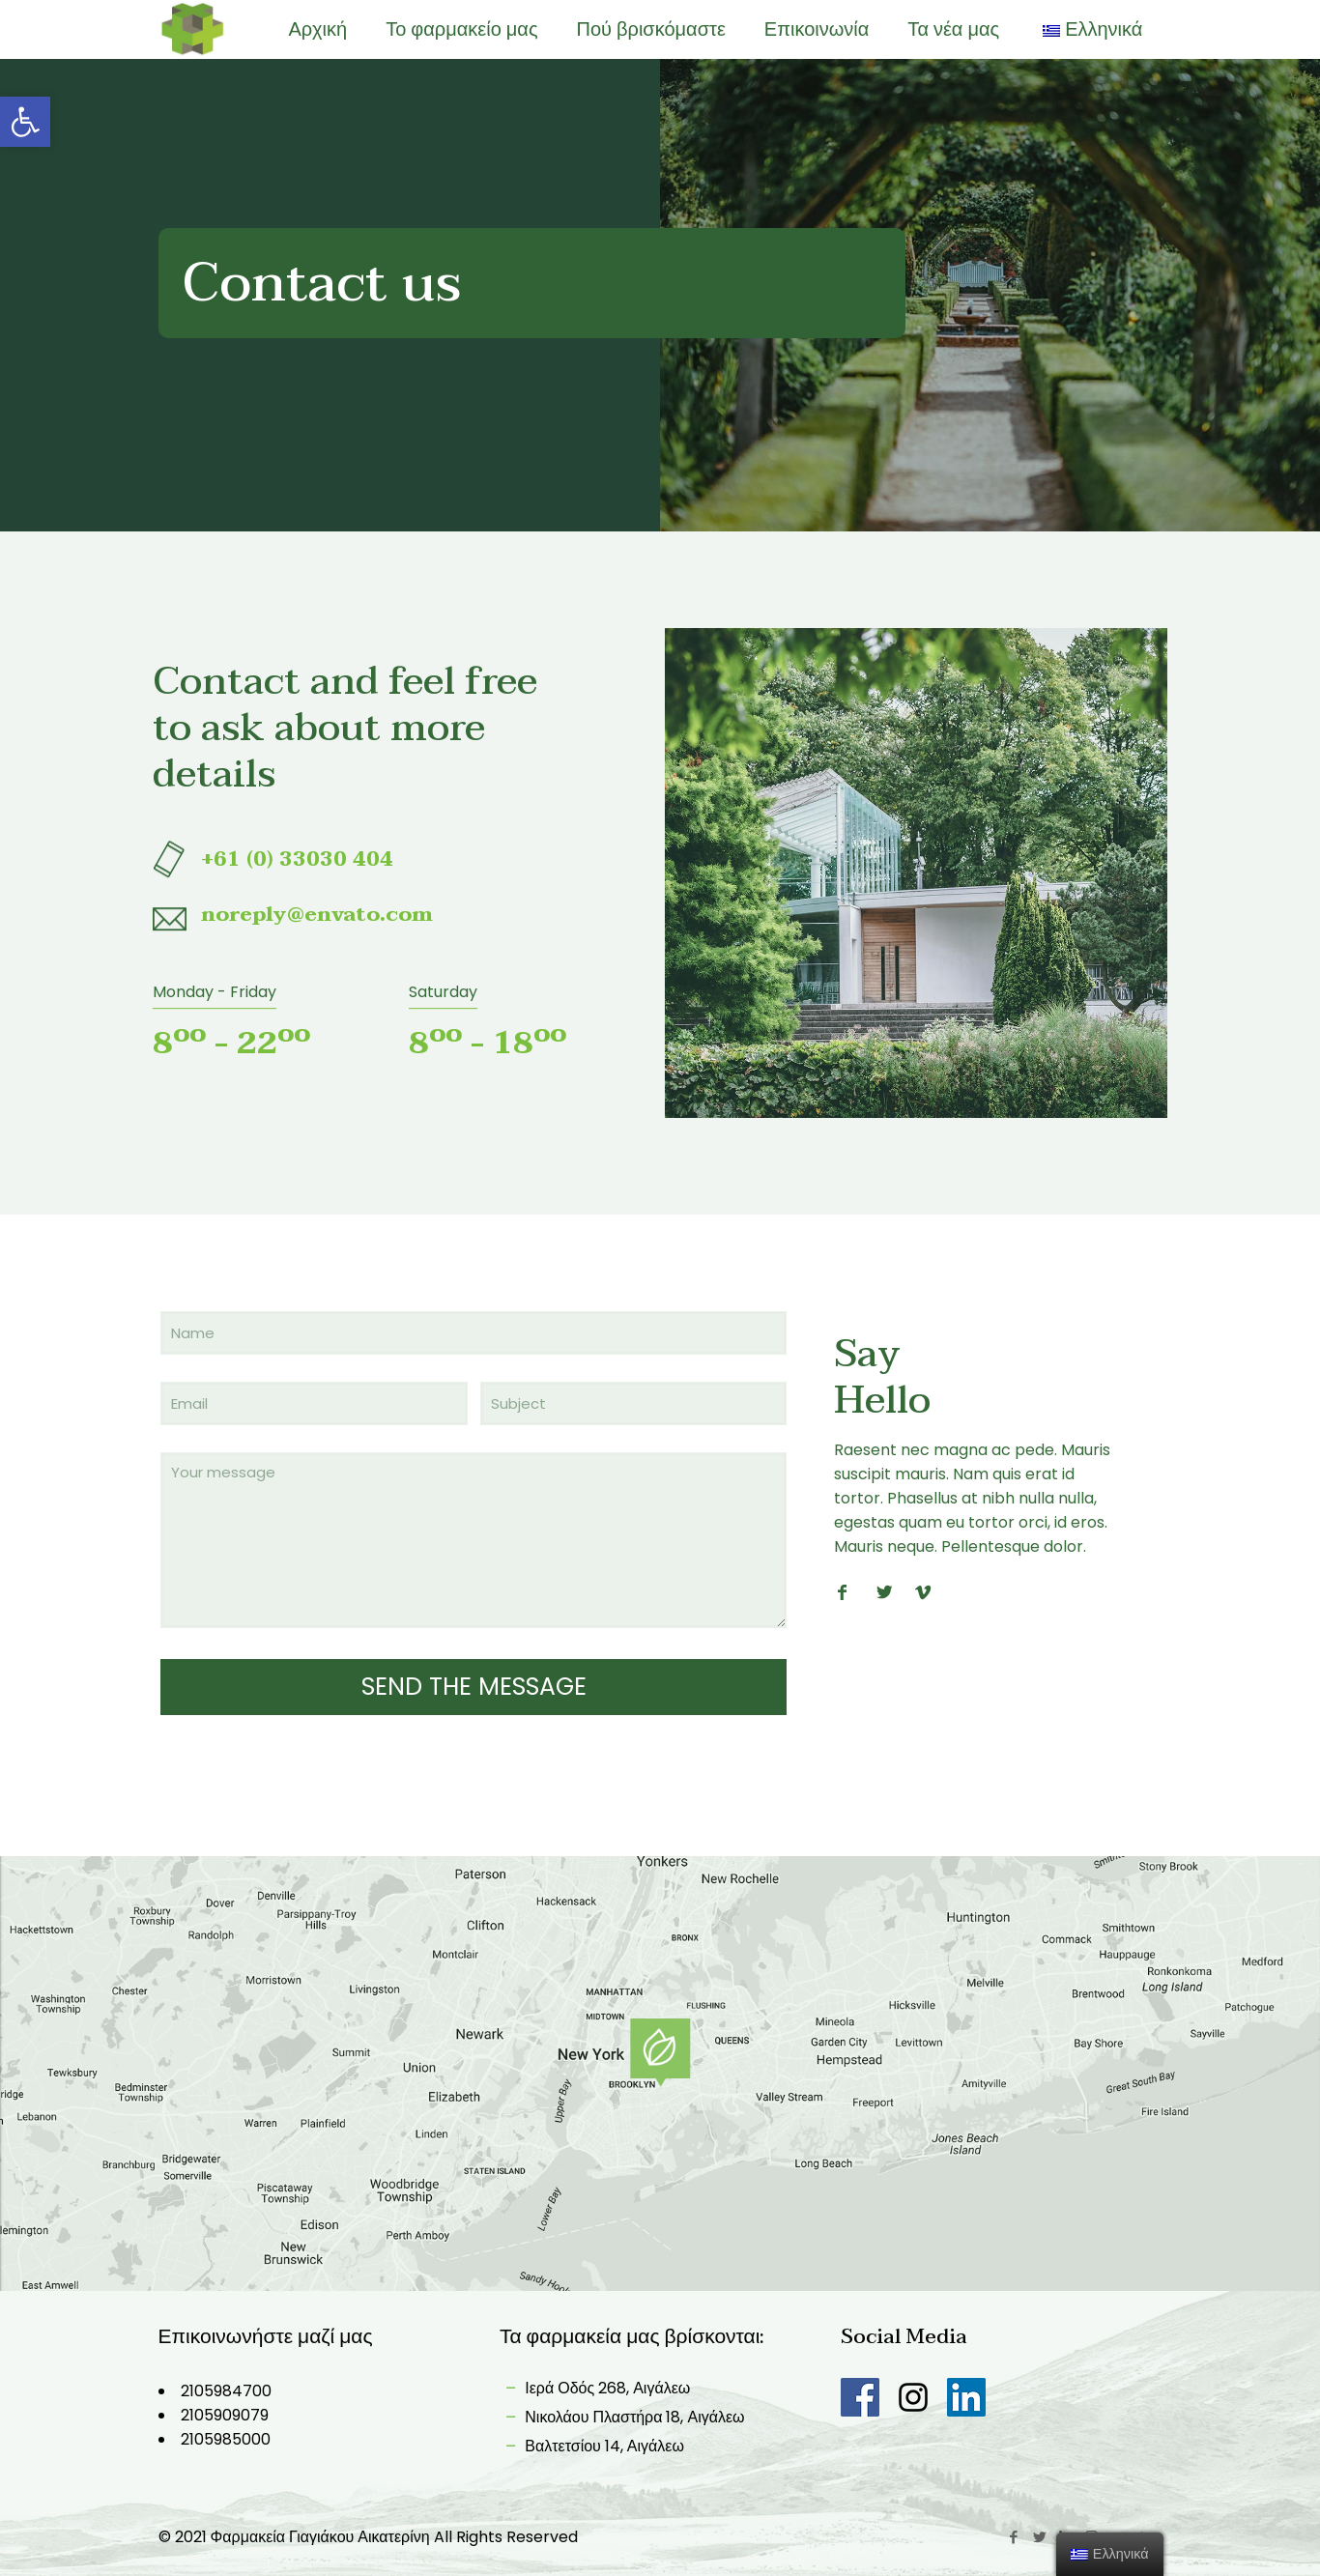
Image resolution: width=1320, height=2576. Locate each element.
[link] (25, 122)
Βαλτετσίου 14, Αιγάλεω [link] (592, 2446)
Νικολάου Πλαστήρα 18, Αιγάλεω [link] (622, 2417)
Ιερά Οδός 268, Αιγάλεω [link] (595, 2388)
